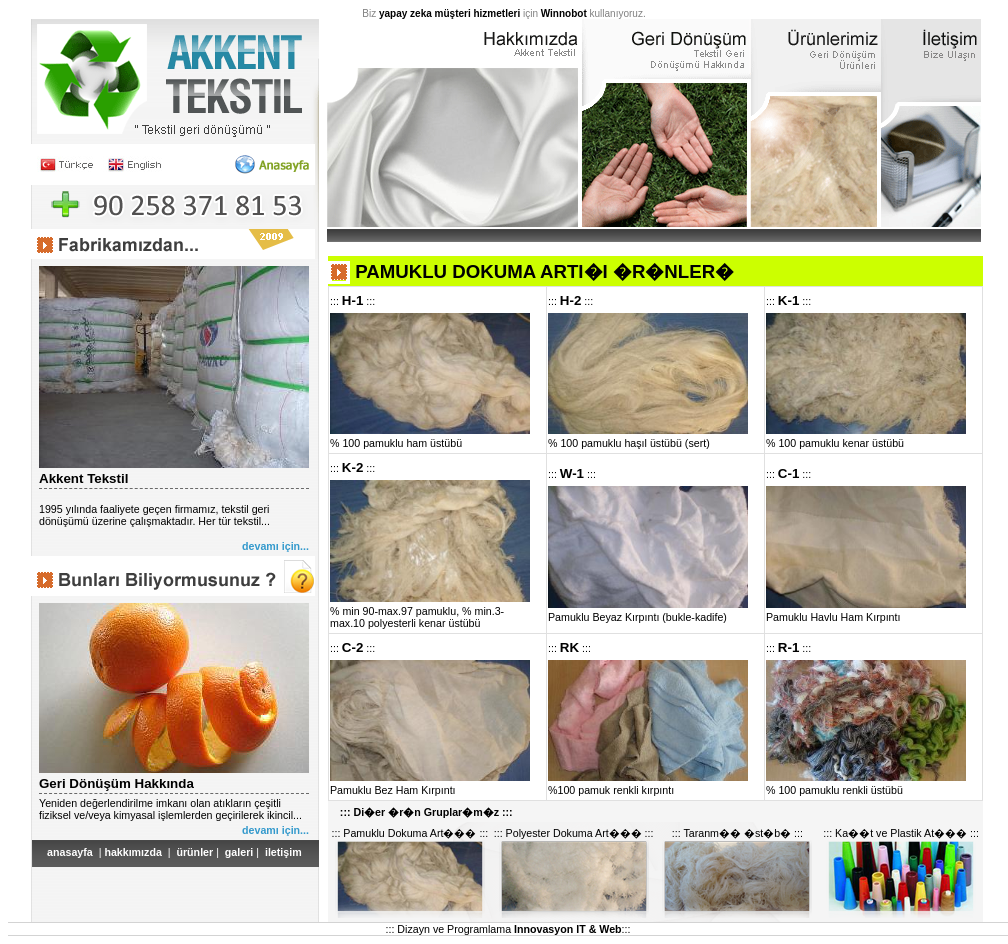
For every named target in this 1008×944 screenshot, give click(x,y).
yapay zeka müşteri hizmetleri (449, 13)
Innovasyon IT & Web (568, 929)
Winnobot (564, 13)
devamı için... (275, 546)
